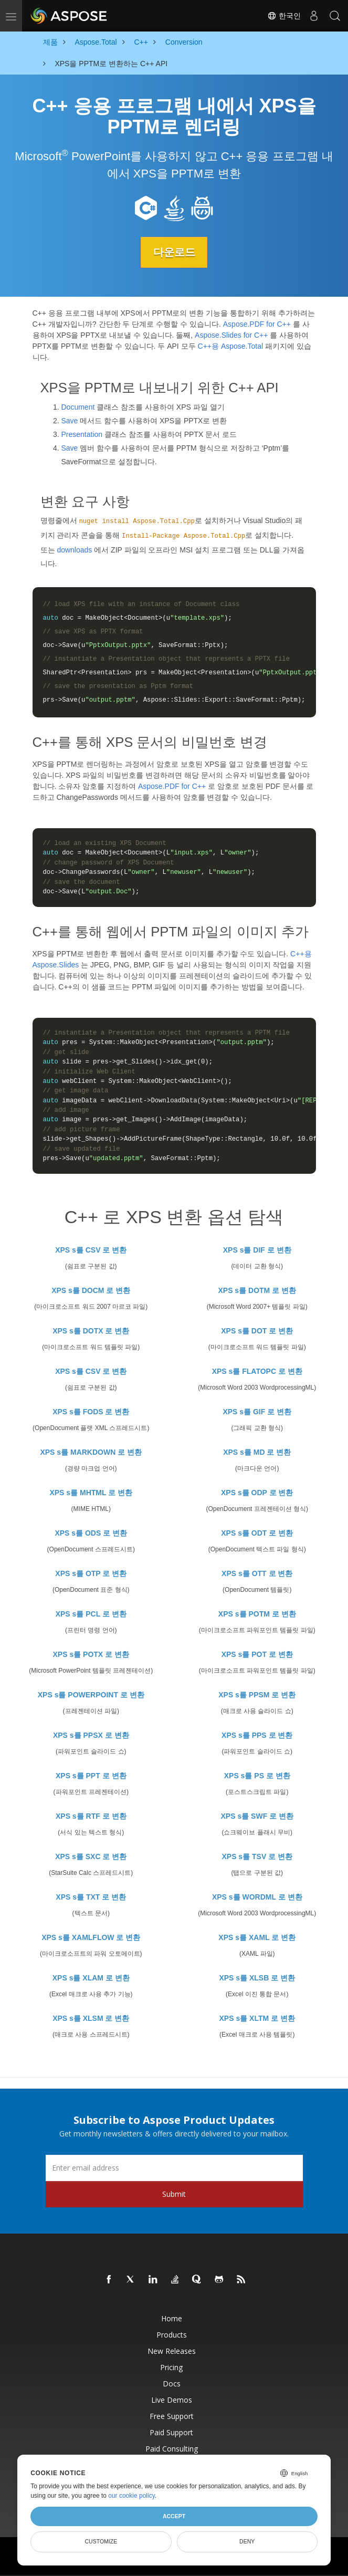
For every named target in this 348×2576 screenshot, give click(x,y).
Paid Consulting (171, 2448)
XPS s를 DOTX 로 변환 (90, 1330)
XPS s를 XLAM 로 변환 (91, 1977)
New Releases (171, 2350)
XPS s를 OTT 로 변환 (257, 1573)
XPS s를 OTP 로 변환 (90, 1573)
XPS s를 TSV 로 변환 (257, 1856)
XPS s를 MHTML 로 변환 (90, 1492)
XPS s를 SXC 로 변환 (90, 1856)
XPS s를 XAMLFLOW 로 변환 (90, 1937)
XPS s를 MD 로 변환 (257, 1451)
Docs (172, 2383)
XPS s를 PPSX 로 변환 (91, 1734)
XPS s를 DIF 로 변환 (257, 1249)
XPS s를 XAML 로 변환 (257, 1937)
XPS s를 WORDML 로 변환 (257, 1896)
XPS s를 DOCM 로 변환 (90, 1290)
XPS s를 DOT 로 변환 (257, 1330)
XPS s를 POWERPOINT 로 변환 (91, 1694)
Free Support (172, 2416)
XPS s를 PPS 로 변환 (257, 1734)
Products (171, 2334)
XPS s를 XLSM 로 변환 (90, 2018)
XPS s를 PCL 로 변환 (91, 1613)
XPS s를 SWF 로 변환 (257, 1815)
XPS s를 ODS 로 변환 (91, 1532)
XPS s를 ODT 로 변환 (257, 1532)
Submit (174, 2193)
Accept (174, 2516)
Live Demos (171, 2399)
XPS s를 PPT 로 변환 (91, 1775)
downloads (74, 550)
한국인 (284, 15)
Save (69, 420)
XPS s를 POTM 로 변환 (257, 1613)
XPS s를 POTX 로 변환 (91, 1654)
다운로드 (174, 252)
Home (171, 2318)
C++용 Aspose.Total (230, 346)
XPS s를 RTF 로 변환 (91, 1815)
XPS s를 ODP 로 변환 (257, 1492)
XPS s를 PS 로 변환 (257, 1775)
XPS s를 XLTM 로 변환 (257, 2018)
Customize (101, 2541)
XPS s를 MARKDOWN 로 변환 (91, 1451)
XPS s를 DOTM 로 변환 (257, 1290)
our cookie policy (131, 2495)
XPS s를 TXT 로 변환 (91, 1896)
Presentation (82, 434)
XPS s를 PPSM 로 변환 (257, 1694)
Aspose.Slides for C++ (231, 335)
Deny (247, 2541)
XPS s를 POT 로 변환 (257, 1654)
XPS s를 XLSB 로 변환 (257, 1977)
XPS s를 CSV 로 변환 (90, 1249)
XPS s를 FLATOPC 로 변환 (257, 1371)
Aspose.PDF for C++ (257, 324)
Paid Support (171, 2432)
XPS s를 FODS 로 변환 (90, 1411)
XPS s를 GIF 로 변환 (257, 1411)
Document (78, 406)
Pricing (171, 2367)
